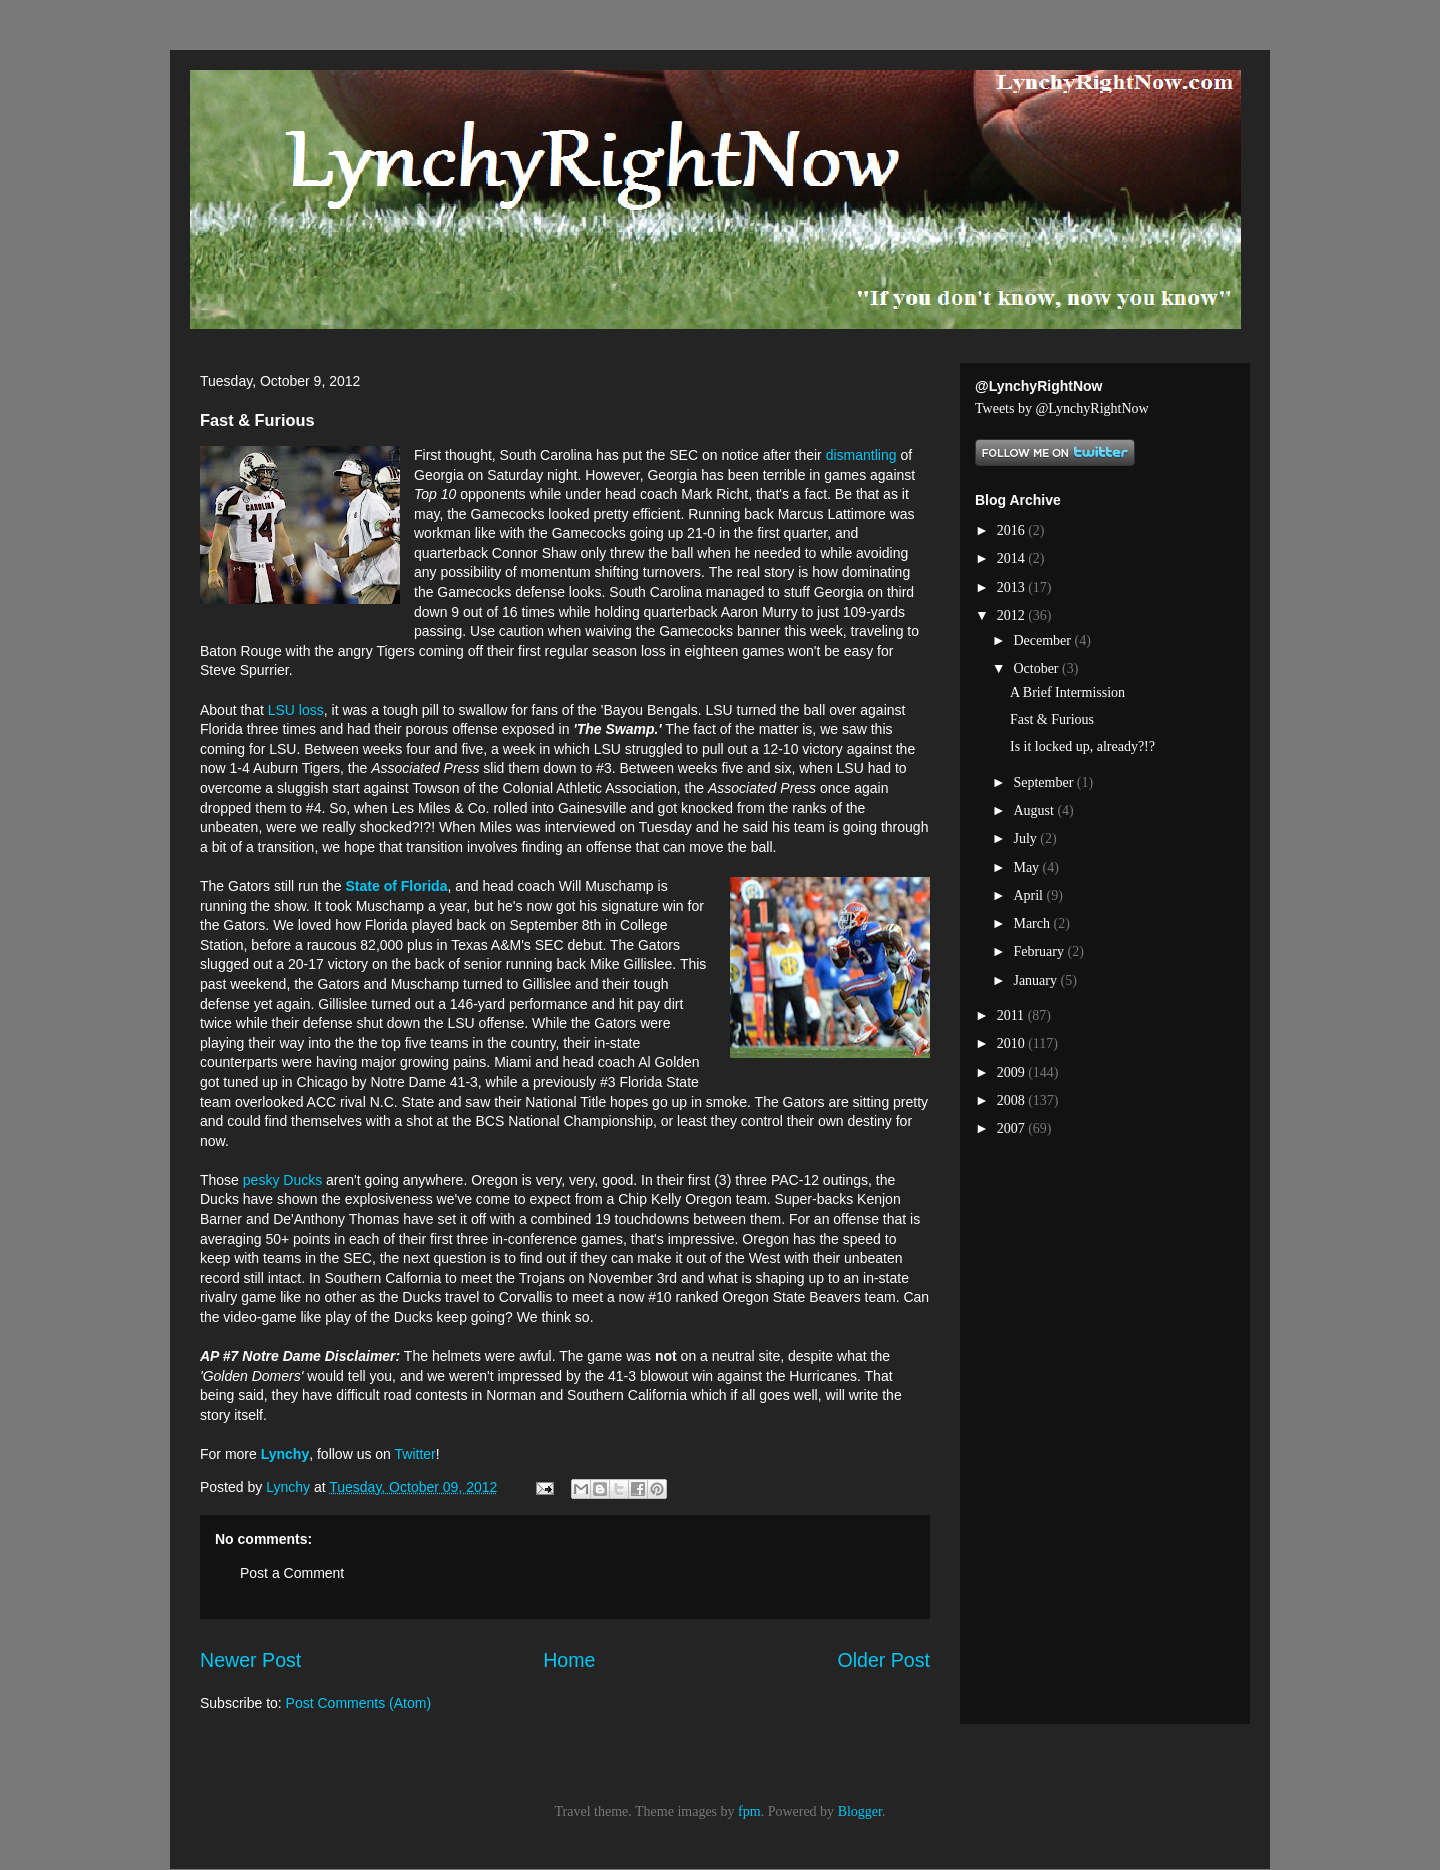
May (1027, 867)
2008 (1013, 1100)
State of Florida (397, 886)
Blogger (860, 1811)
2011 (1012, 1015)
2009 (1013, 1072)
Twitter (415, 1454)
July (1026, 838)
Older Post (883, 1660)
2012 (1013, 615)
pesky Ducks (284, 1180)
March (1033, 923)
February (1040, 951)
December (1043, 640)
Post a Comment (292, 1573)
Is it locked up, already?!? (1082, 746)
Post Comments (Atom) (358, 1703)
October (1037, 668)
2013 (1013, 587)
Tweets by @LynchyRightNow (1062, 408)
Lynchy (285, 1454)
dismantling (861, 455)
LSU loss (296, 710)
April (1029, 895)
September (1044, 782)
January (1036, 980)
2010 (1013, 1043)
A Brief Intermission (1067, 692)
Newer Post (250, 1660)
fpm (749, 1811)
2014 (1013, 558)
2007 (1013, 1128)
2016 (1013, 530)
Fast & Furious (1052, 719)
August (1035, 810)
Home (569, 1660)
